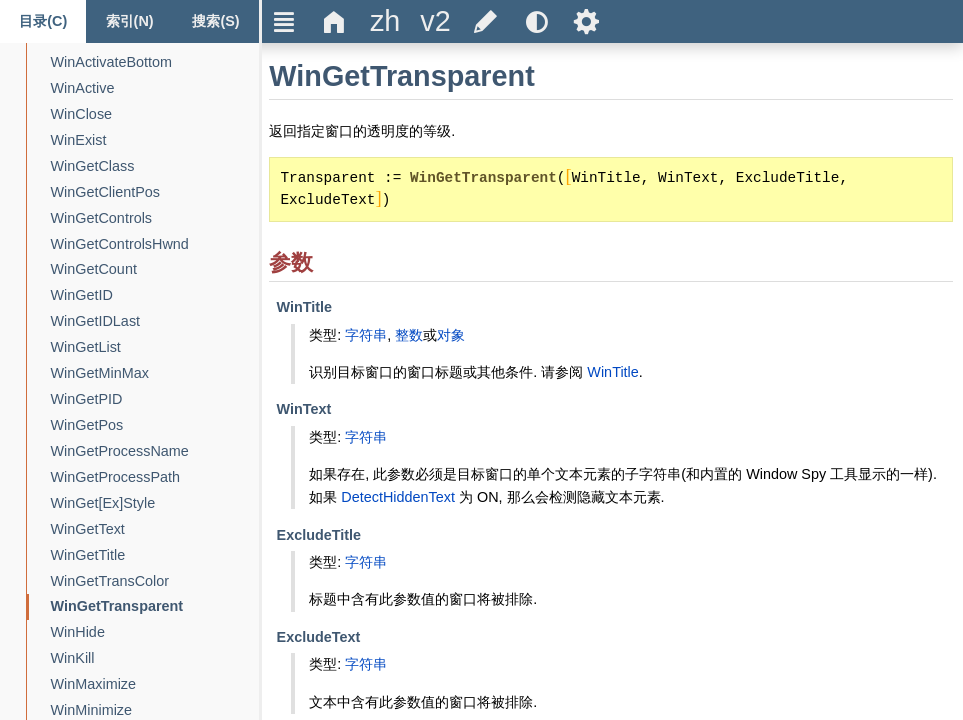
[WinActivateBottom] (112, 62)
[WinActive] (83, 88)
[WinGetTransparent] (117, 606)
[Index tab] (129, 21)
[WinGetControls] (102, 218)
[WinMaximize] (94, 684)
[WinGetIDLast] (96, 321)
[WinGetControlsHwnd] (120, 244)
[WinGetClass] (93, 166)
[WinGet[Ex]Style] (103, 503)
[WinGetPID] (87, 399)
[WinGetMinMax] (100, 373)
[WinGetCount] (94, 269)
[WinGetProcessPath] (116, 477)
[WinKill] (73, 658)
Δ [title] (334, 21)
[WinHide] (78, 632)
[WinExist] (79, 140)
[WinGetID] (82, 295)
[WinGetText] (88, 529)
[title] (385, 21)
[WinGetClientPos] (106, 192)
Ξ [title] (284, 21)
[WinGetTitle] (88, 555)
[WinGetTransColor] (110, 581)
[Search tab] (216, 21)
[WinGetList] (86, 347)
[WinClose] (82, 114)
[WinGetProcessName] (120, 451)
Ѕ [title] (586, 21)
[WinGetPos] (87, 425)
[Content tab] (43, 21)
